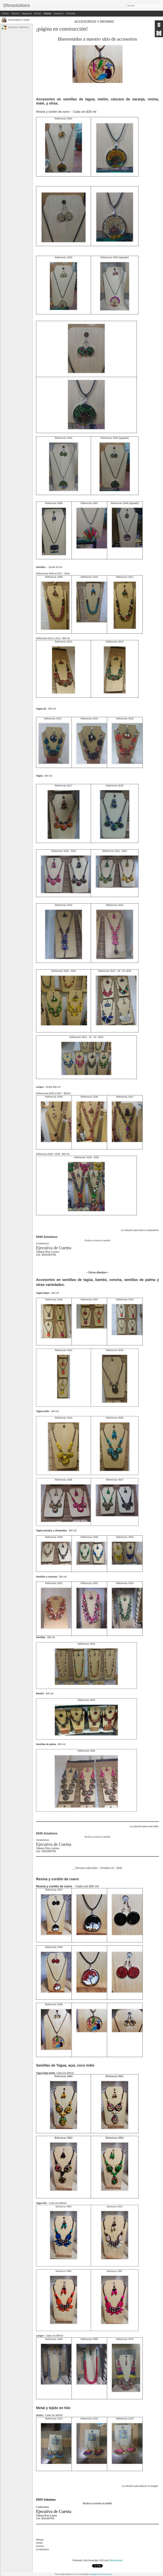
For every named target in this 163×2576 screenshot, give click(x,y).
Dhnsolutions (116, 2560)
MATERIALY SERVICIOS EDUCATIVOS (25, 27)
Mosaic (37, 13)
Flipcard (15, 13)
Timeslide (70, 13)
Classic (5, 13)
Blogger (94, 2574)
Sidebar (47, 13)
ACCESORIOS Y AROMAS (20, 20)
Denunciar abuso (105, 2574)
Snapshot (58, 13)
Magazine (27, 13)
